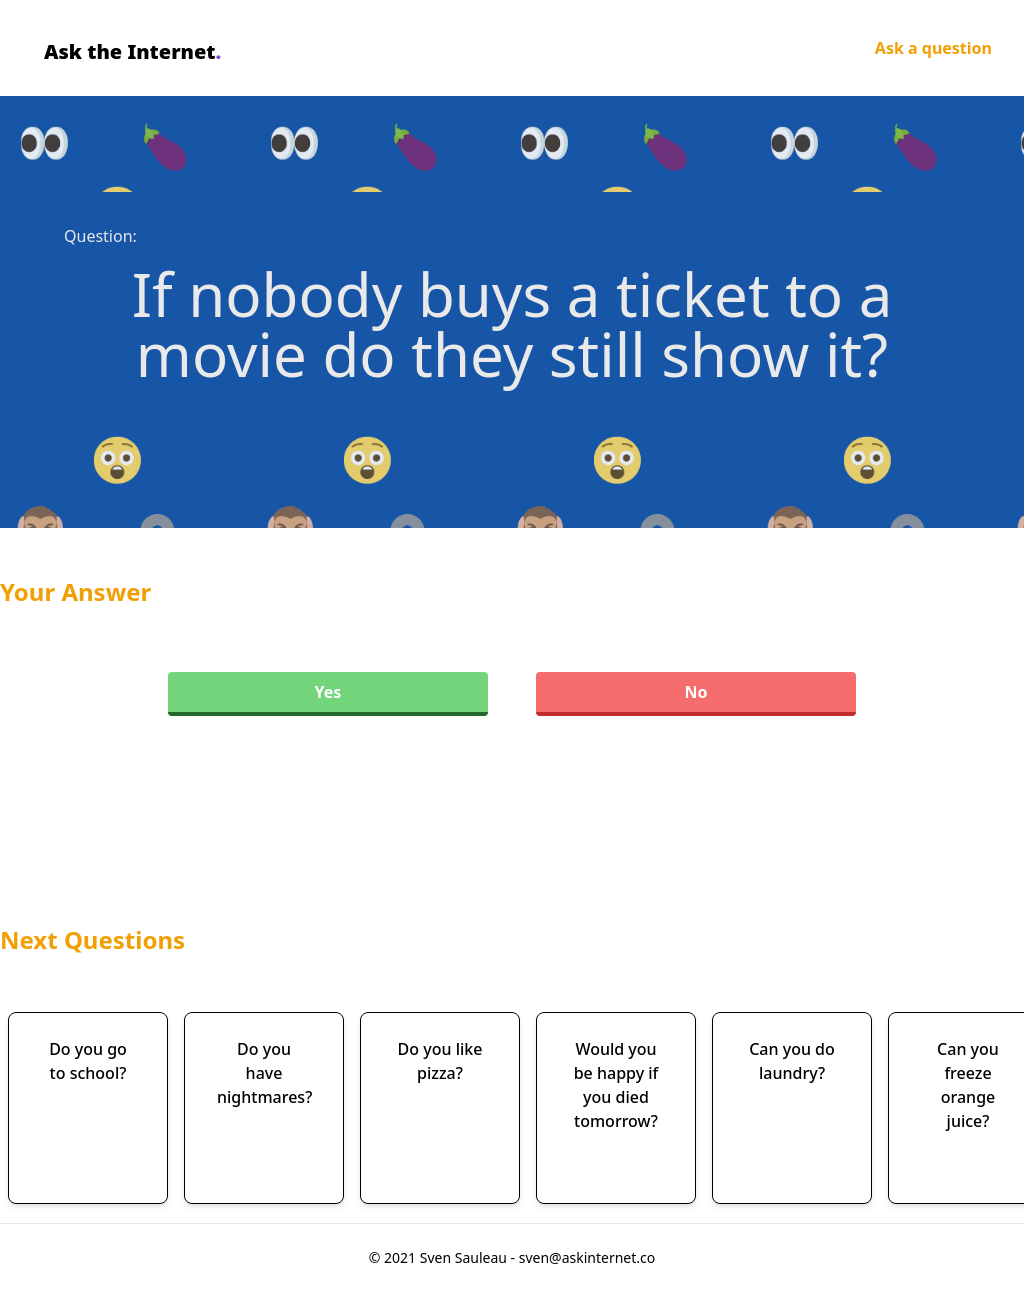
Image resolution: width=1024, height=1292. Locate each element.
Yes (328, 692)
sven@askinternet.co (587, 1257)
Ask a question (933, 48)
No (695, 692)
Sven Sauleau (465, 1257)
